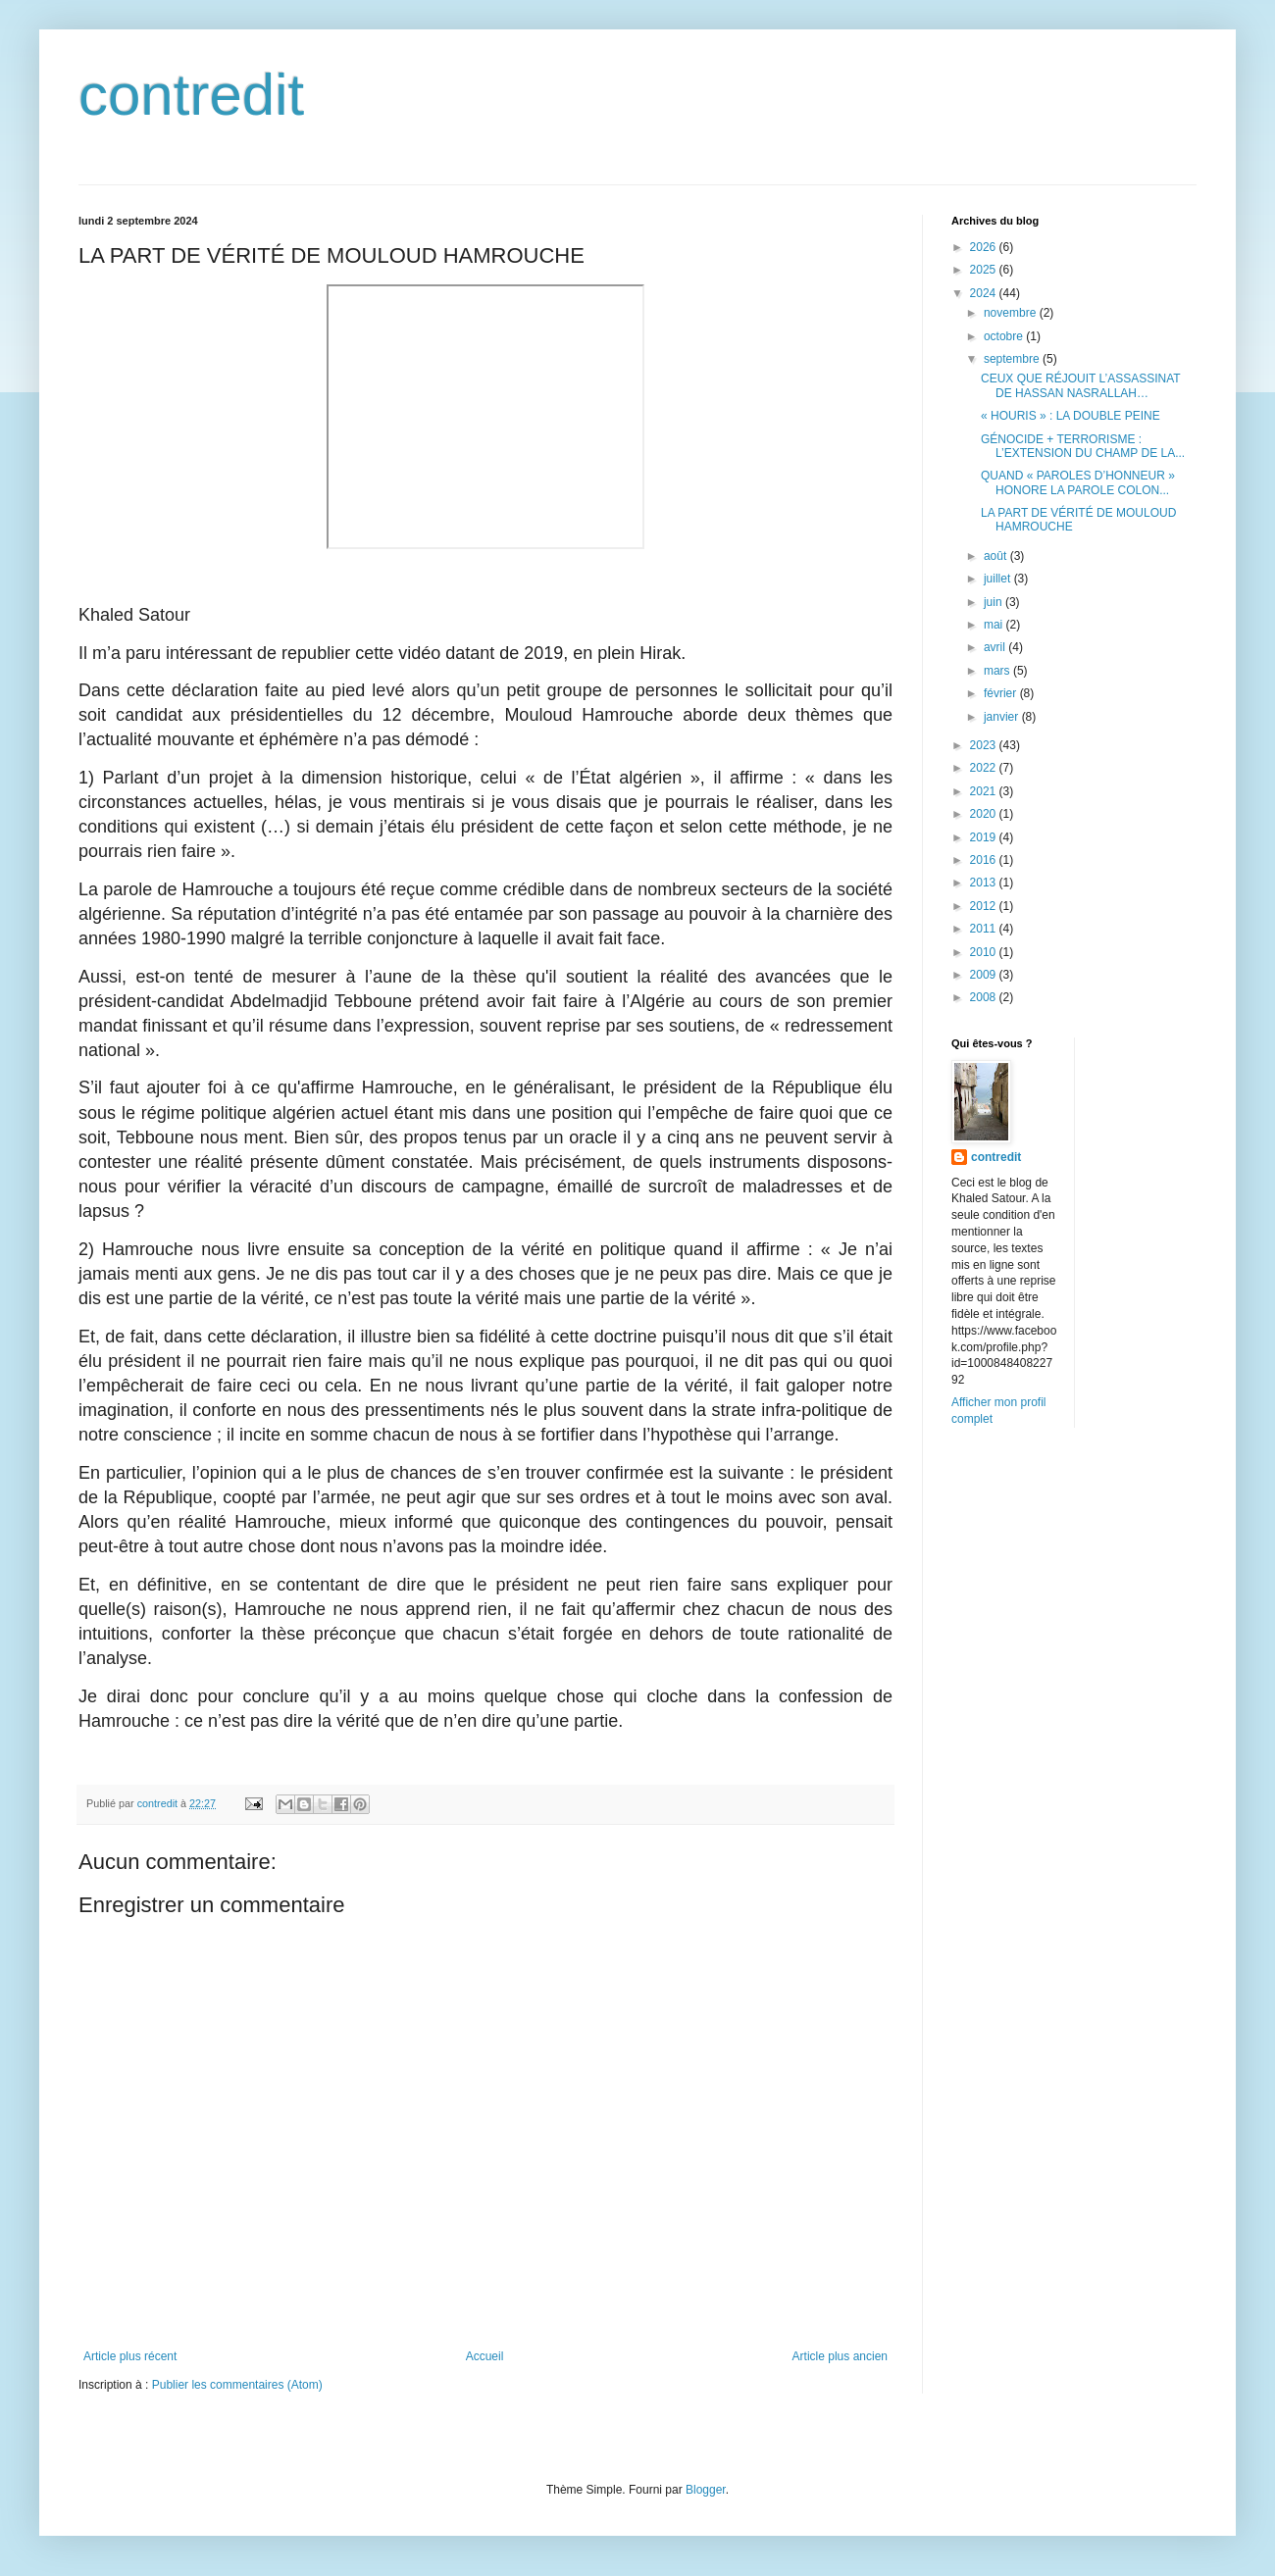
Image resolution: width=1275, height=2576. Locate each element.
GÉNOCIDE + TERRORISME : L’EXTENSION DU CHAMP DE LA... (1083, 446)
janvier (1003, 717)
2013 (984, 882)
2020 (984, 814)
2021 (984, 791)
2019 (984, 837)
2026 (984, 247)
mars (998, 671)
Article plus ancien (840, 2356)
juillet (999, 578)
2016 (984, 860)
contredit (191, 94)
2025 (984, 270)
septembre (1013, 359)
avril (996, 647)
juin (994, 602)
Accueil (485, 2356)
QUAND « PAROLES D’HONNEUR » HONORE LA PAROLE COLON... (1078, 482)
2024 (984, 293)
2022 (984, 768)
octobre (1005, 336)
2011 (984, 928)
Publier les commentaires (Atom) (237, 2385)
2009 (984, 975)
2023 (984, 745)
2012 (984, 906)
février (1002, 693)
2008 (984, 997)
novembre (1012, 313)
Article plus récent (130, 2356)
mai (995, 624)
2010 (984, 952)
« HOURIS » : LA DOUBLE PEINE (1070, 416)
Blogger (706, 2490)
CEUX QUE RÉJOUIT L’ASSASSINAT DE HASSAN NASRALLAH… (1080, 385)
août (997, 556)
